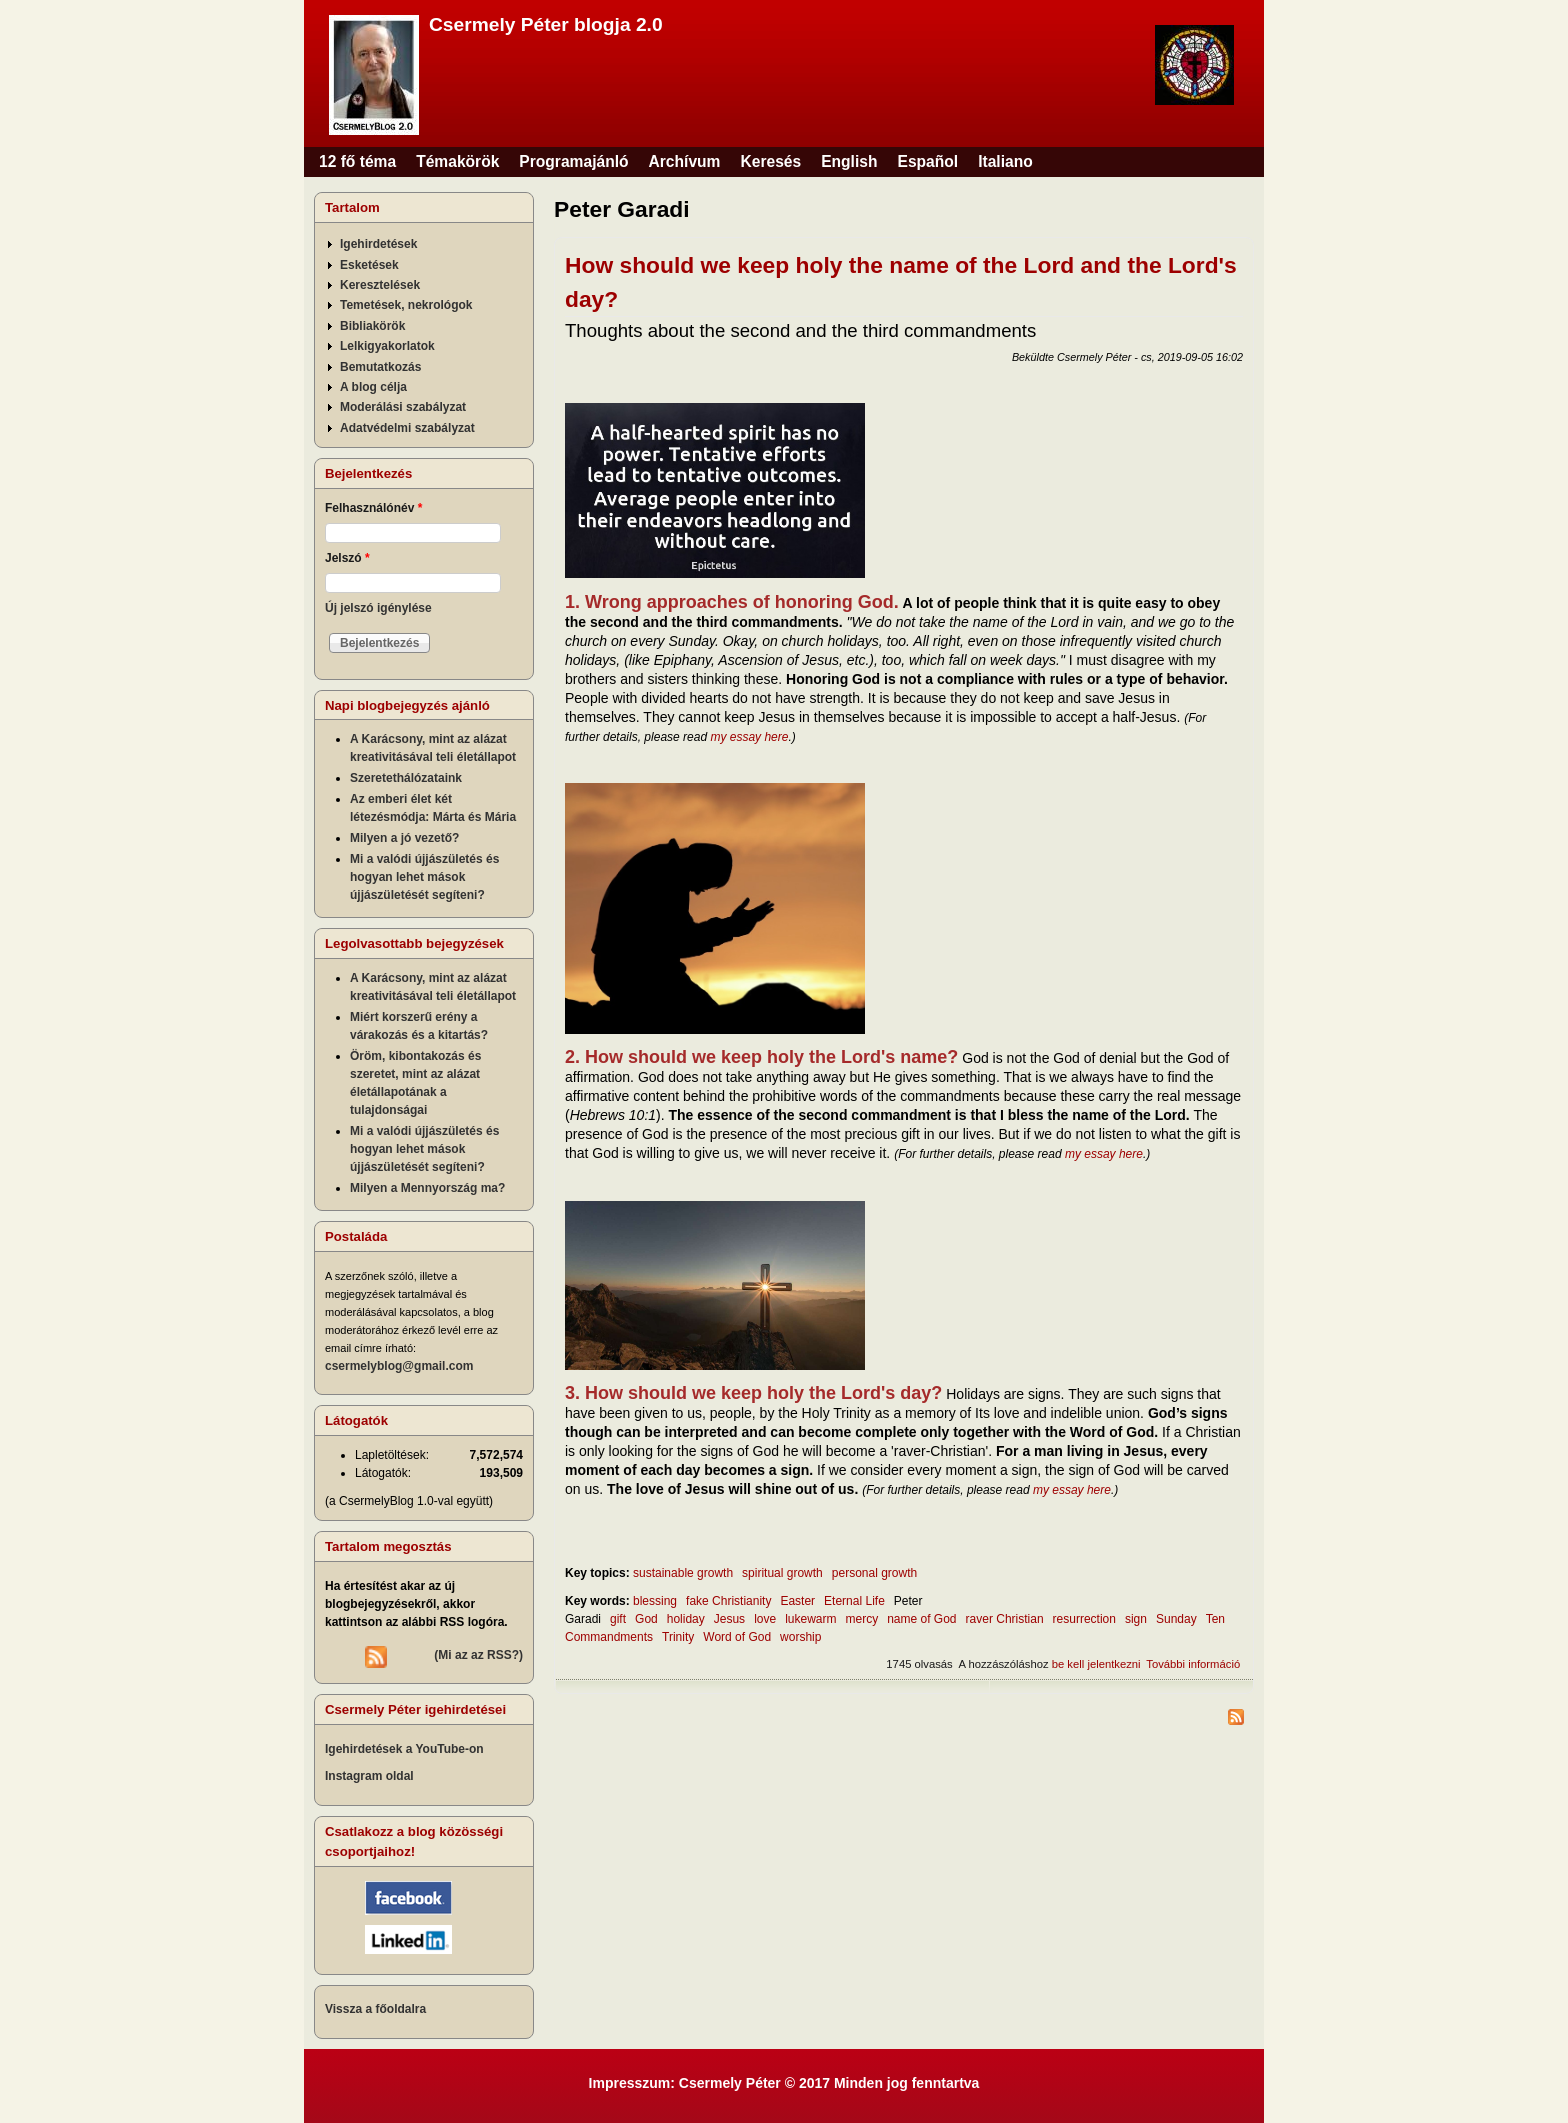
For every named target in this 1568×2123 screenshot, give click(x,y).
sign (1136, 1619)
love (765, 1619)
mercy (862, 1619)
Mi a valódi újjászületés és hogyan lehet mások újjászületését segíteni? (424, 877)
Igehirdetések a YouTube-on (404, 1749)
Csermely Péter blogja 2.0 (546, 24)
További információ (1193, 1664)
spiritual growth (782, 1573)
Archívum (685, 161)
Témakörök (457, 161)
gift (618, 1619)
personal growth (874, 1573)
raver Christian (1005, 1619)
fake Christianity (728, 1601)
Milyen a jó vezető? (404, 838)
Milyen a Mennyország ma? (427, 1188)
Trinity (678, 1637)
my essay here (749, 737)
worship (800, 1637)
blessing (655, 1601)
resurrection (1084, 1619)
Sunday (1176, 1619)
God (646, 1619)
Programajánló (573, 161)
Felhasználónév (373, 508)
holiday (686, 1619)
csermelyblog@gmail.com (399, 1366)
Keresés (770, 161)
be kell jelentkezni (1096, 1664)
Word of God (737, 1637)
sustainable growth (683, 1573)
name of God (921, 1619)
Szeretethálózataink (406, 778)
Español (928, 161)
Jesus (729, 1619)
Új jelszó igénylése (378, 608)
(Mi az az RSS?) (478, 1655)
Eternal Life (854, 1601)
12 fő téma (357, 161)
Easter (797, 1601)
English (849, 161)
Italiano (1005, 161)
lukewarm (810, 1619)
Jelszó (347, 558)
